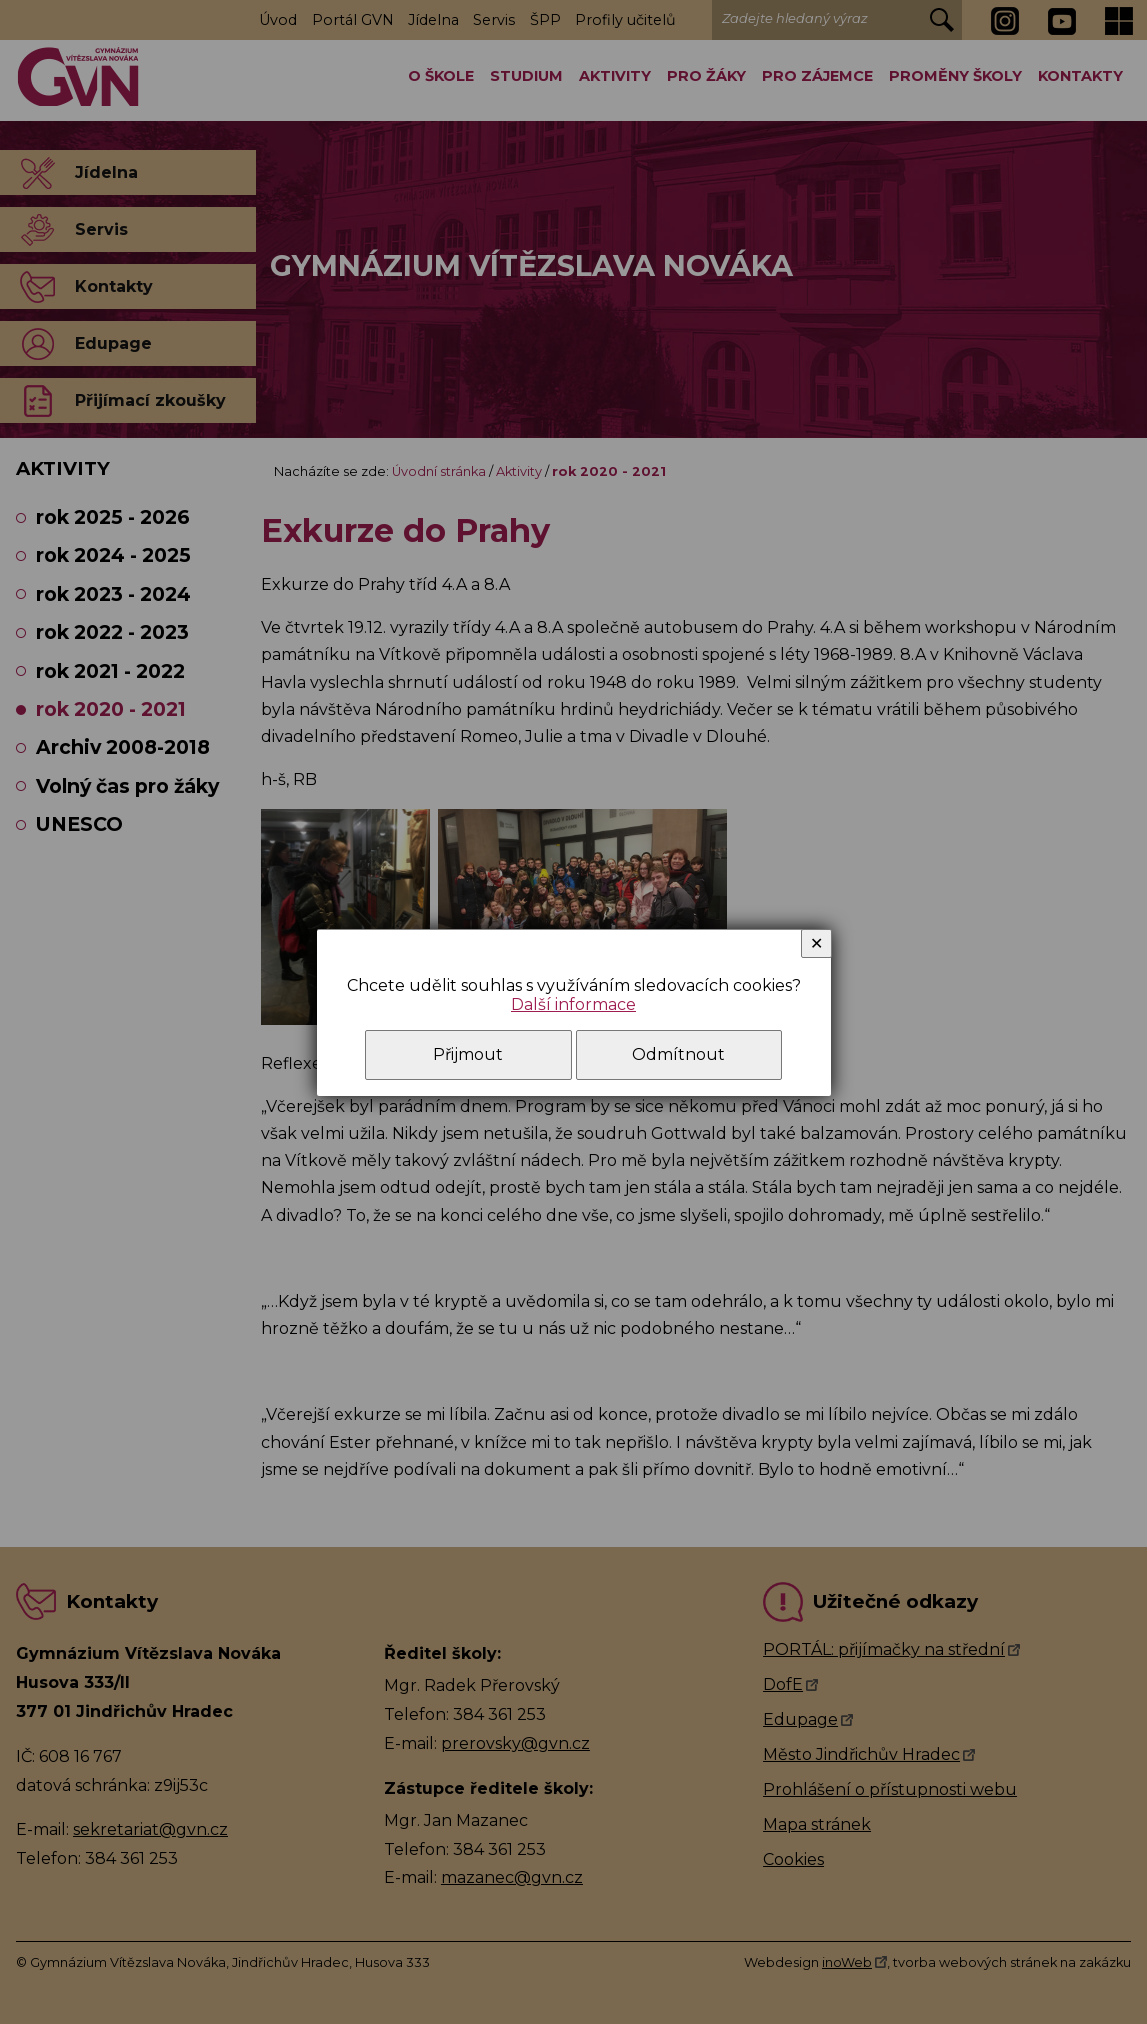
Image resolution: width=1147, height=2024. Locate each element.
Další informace (573, 1004)
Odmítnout (678, 1054)
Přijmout (468, 1054)
